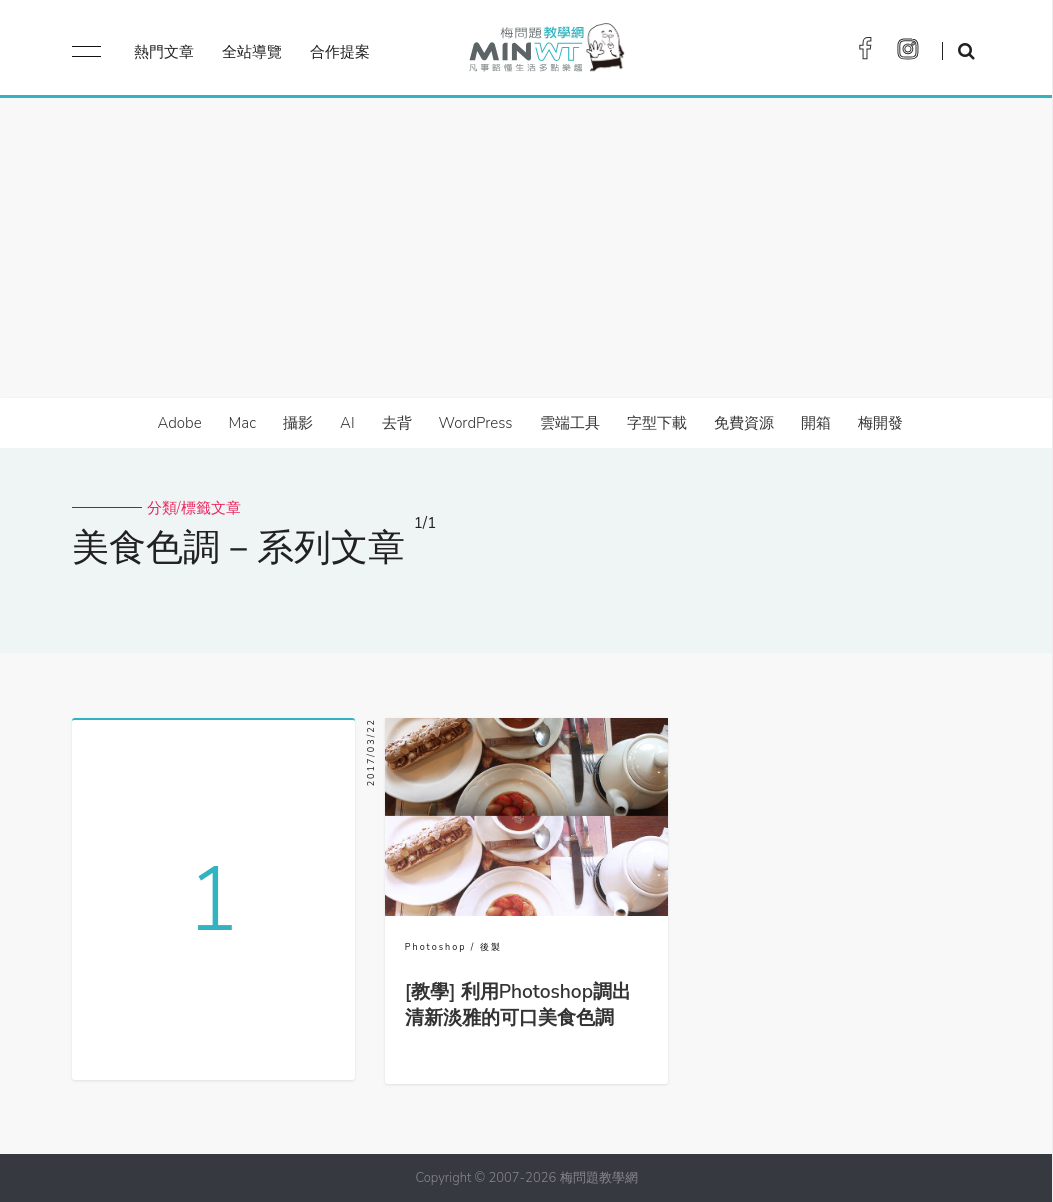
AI (347, 423)
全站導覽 (252, 52)
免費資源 (744, 423)
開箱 (816, 423)
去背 (397, 423)
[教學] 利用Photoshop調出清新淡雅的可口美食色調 (518, 1005)
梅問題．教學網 (545, 52)
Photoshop (436, 947)
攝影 (298, 423)
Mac (242, 423)
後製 (491, 947)
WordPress (476, 423)
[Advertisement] (526, 248)
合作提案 (340, 52)
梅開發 (880, 423)
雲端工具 (570, 423)
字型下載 (657, 423)
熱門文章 (164, 52)
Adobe (179, 423)
